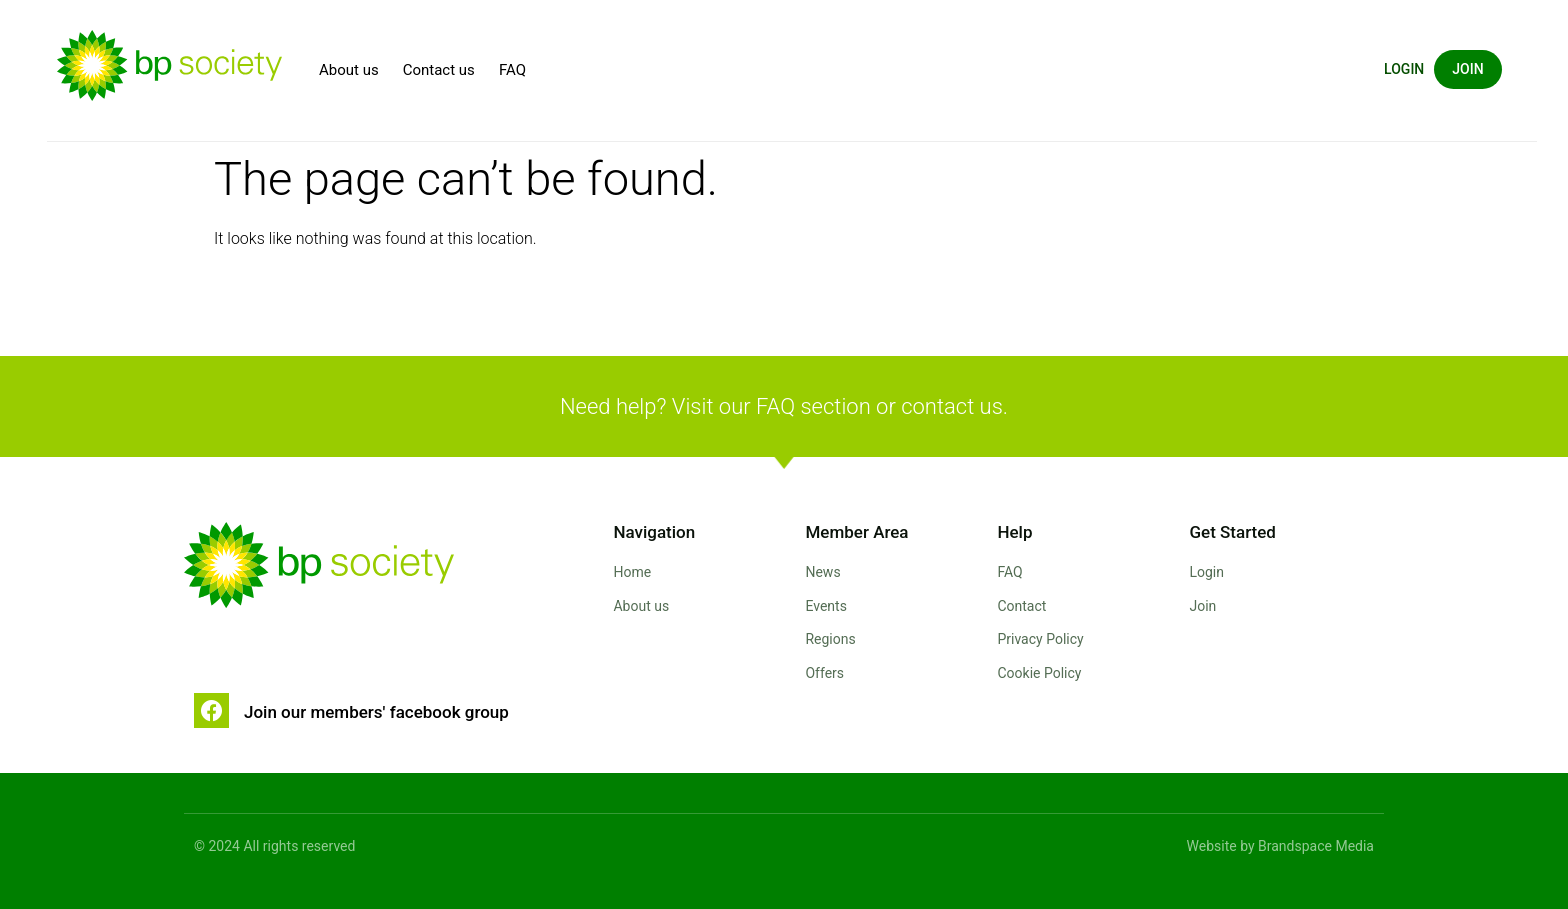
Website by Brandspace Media (1280, 846)
